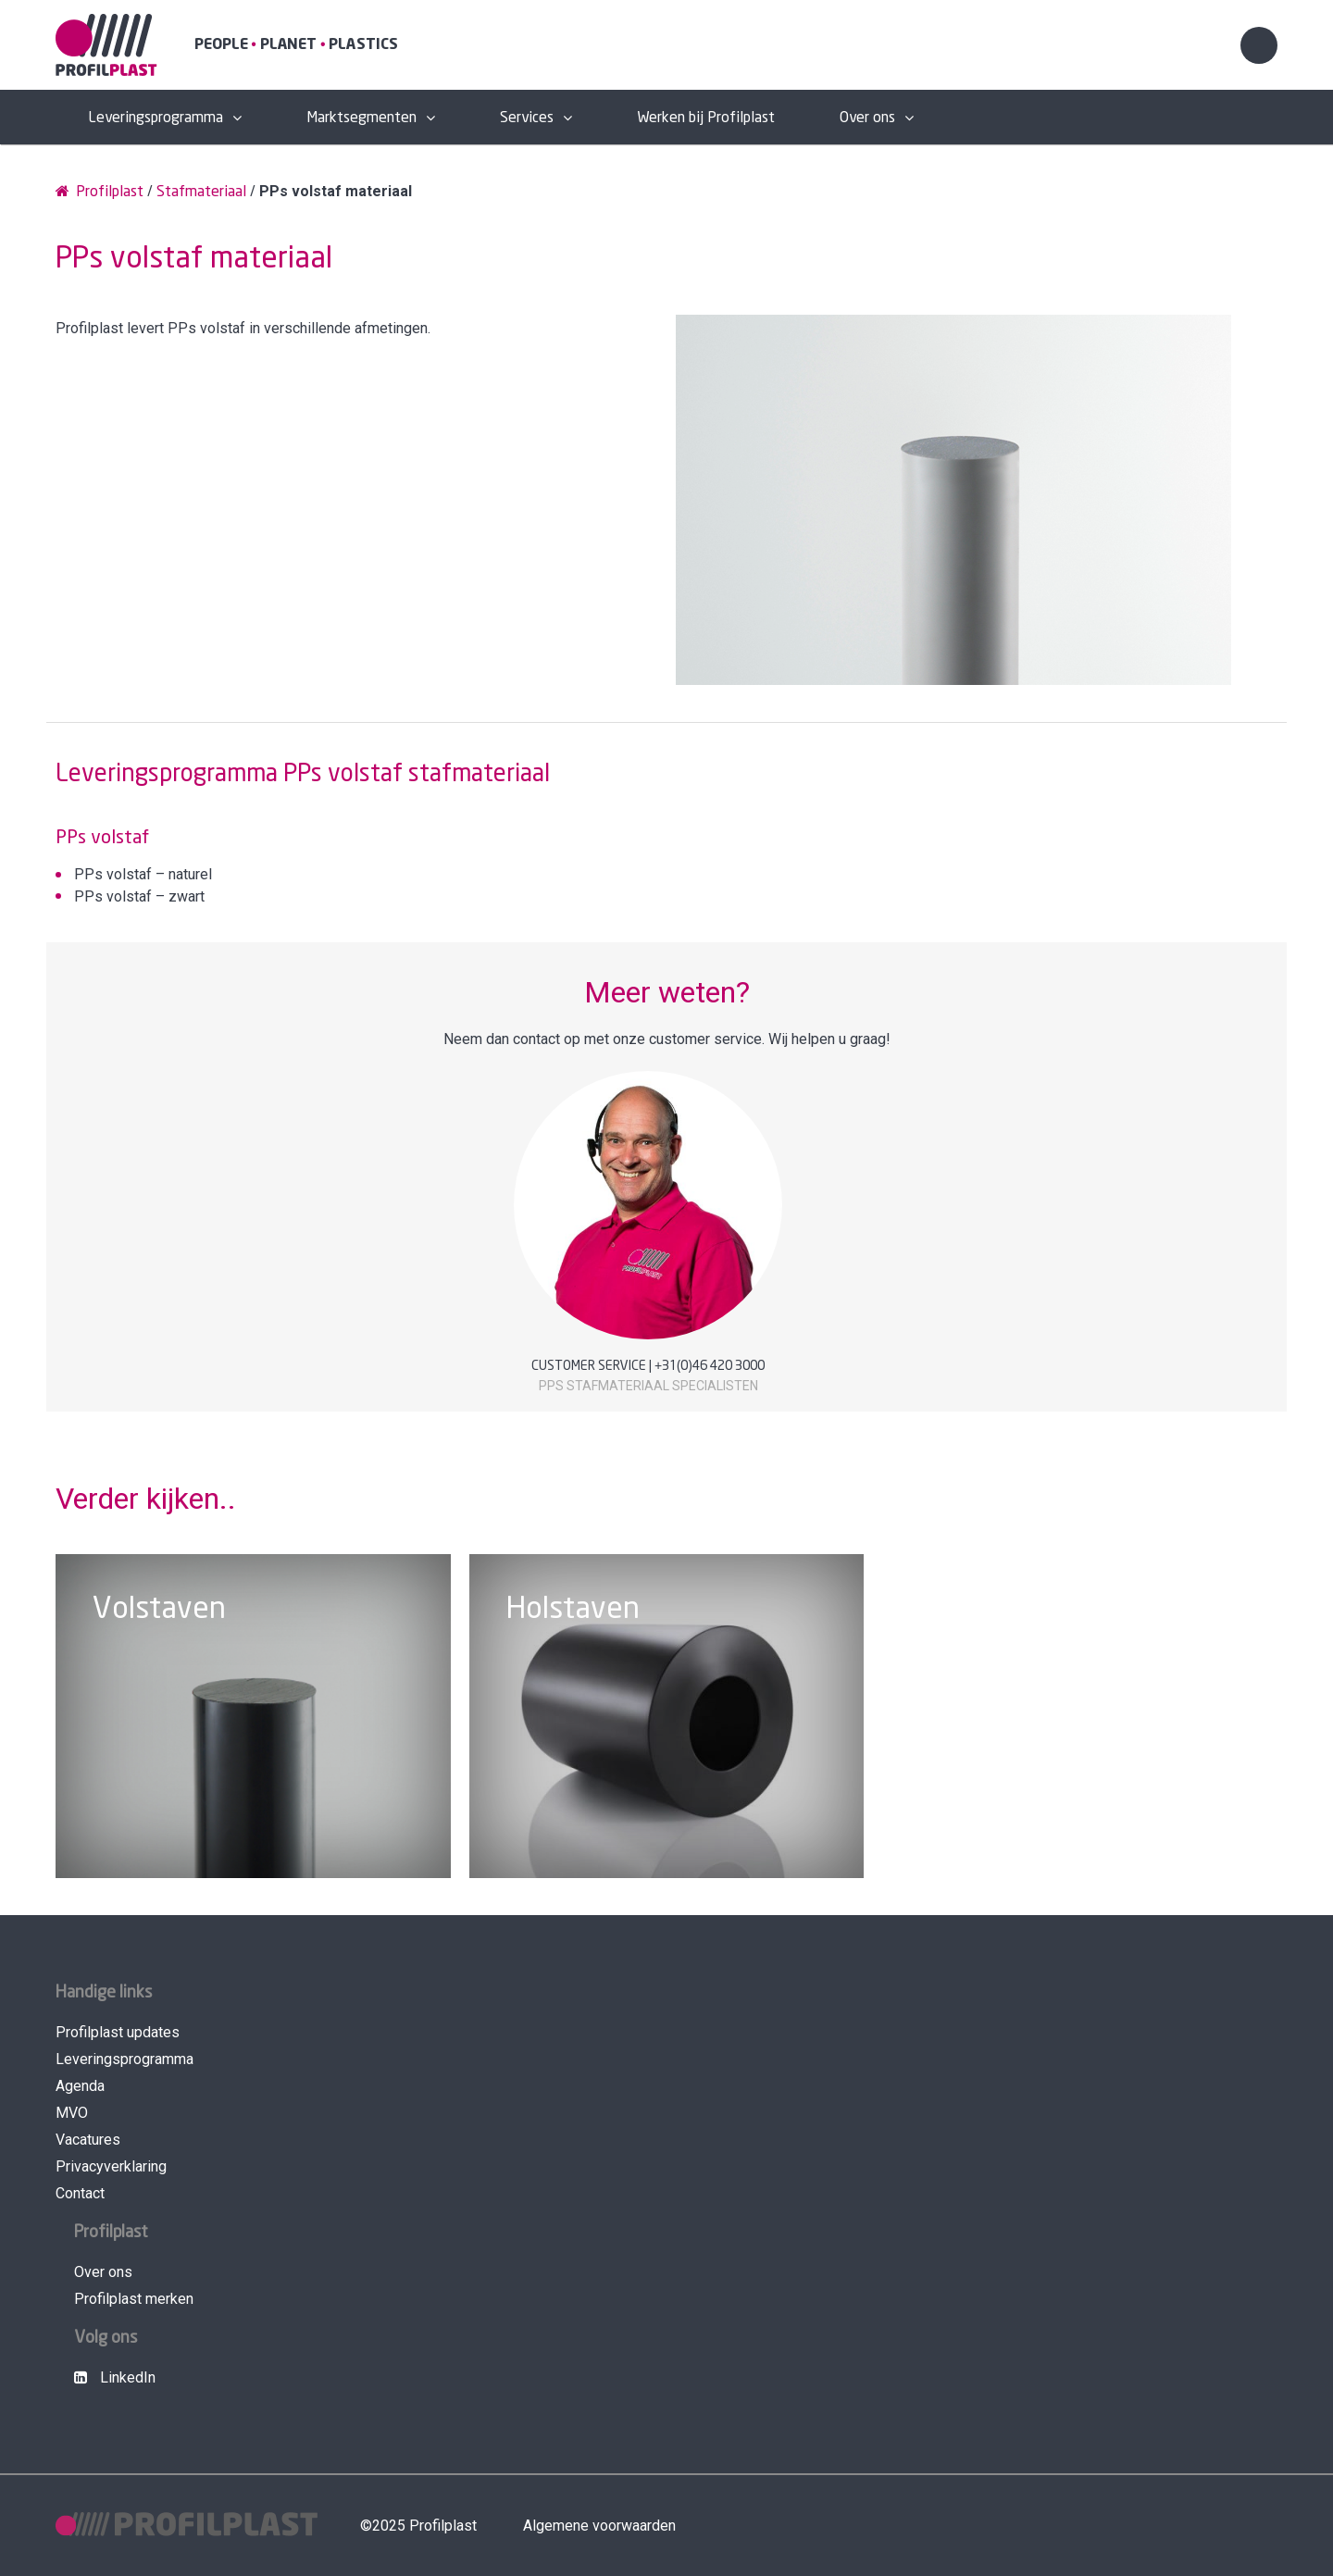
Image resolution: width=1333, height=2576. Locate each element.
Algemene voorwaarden (599, 2525)
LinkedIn (115, 2377)
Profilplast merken (133, 2299)
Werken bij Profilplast (706, 118)
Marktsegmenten (361, 118)
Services (527, 118)
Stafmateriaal (201, 192)
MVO (72, 2113)
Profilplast (99, 191)
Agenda (80, 2086)
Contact (80, 2193)
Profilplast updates (118, 2032)
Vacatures (88, 2139)
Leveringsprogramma (155, 118)
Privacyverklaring (111, 2166)
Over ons (867, 118)
